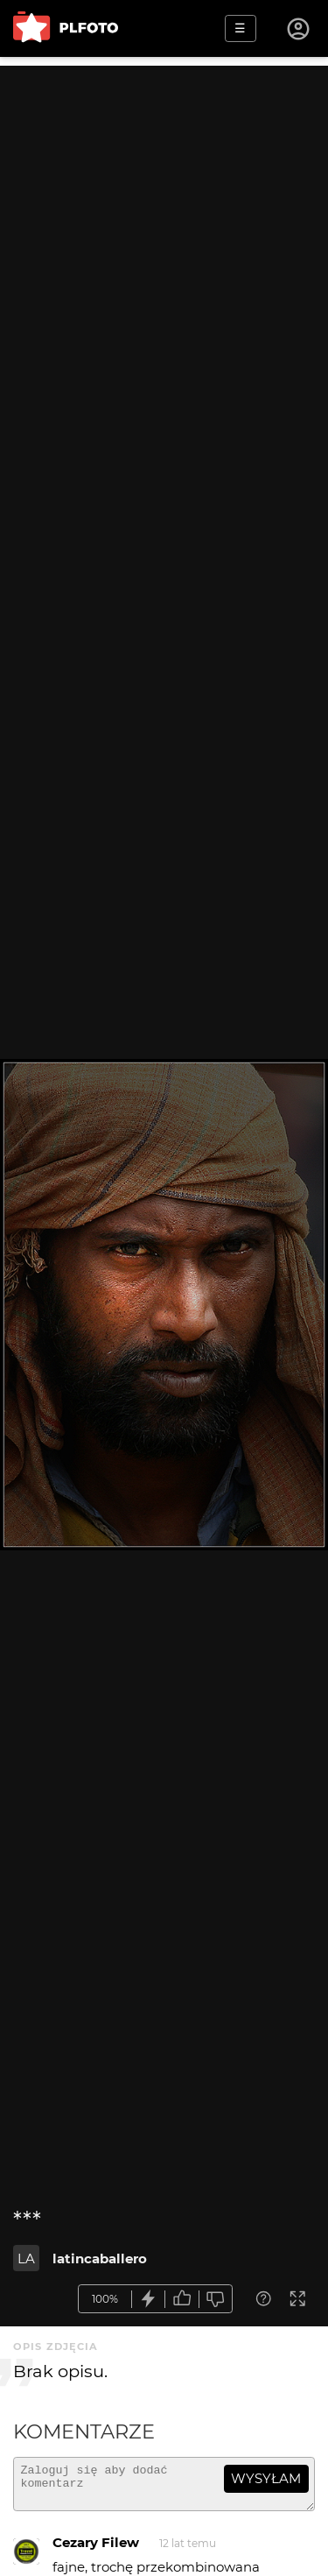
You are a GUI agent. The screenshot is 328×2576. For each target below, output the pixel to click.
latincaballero (99, 2258)
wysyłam (266, 2478)
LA (26, 2258)
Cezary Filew (95, 2550)
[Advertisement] (164, 230)
